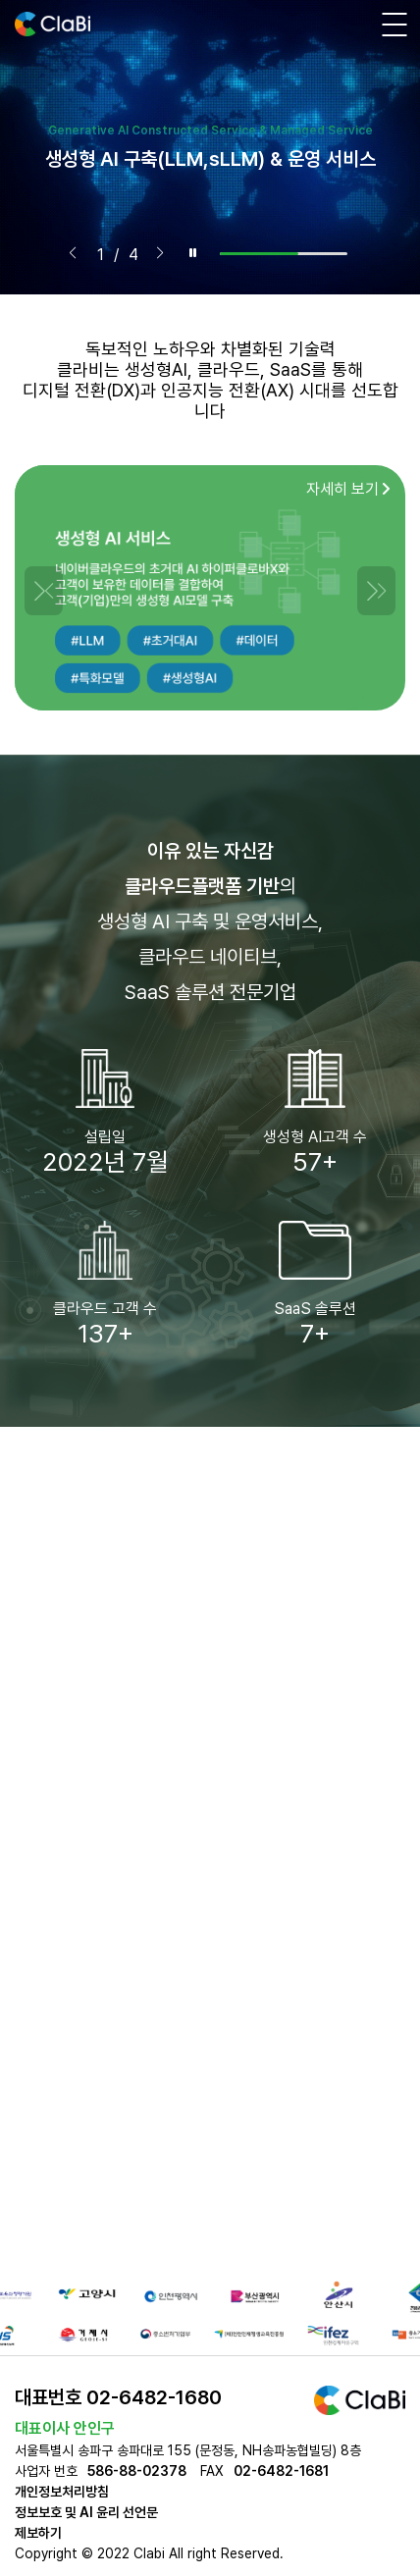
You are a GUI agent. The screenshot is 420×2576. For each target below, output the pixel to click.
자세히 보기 (349, 489)
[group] (210, 147)
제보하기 (38, 2533)
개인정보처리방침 (62, 2491)
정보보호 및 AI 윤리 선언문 (86, 2512)
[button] (72, 253)
